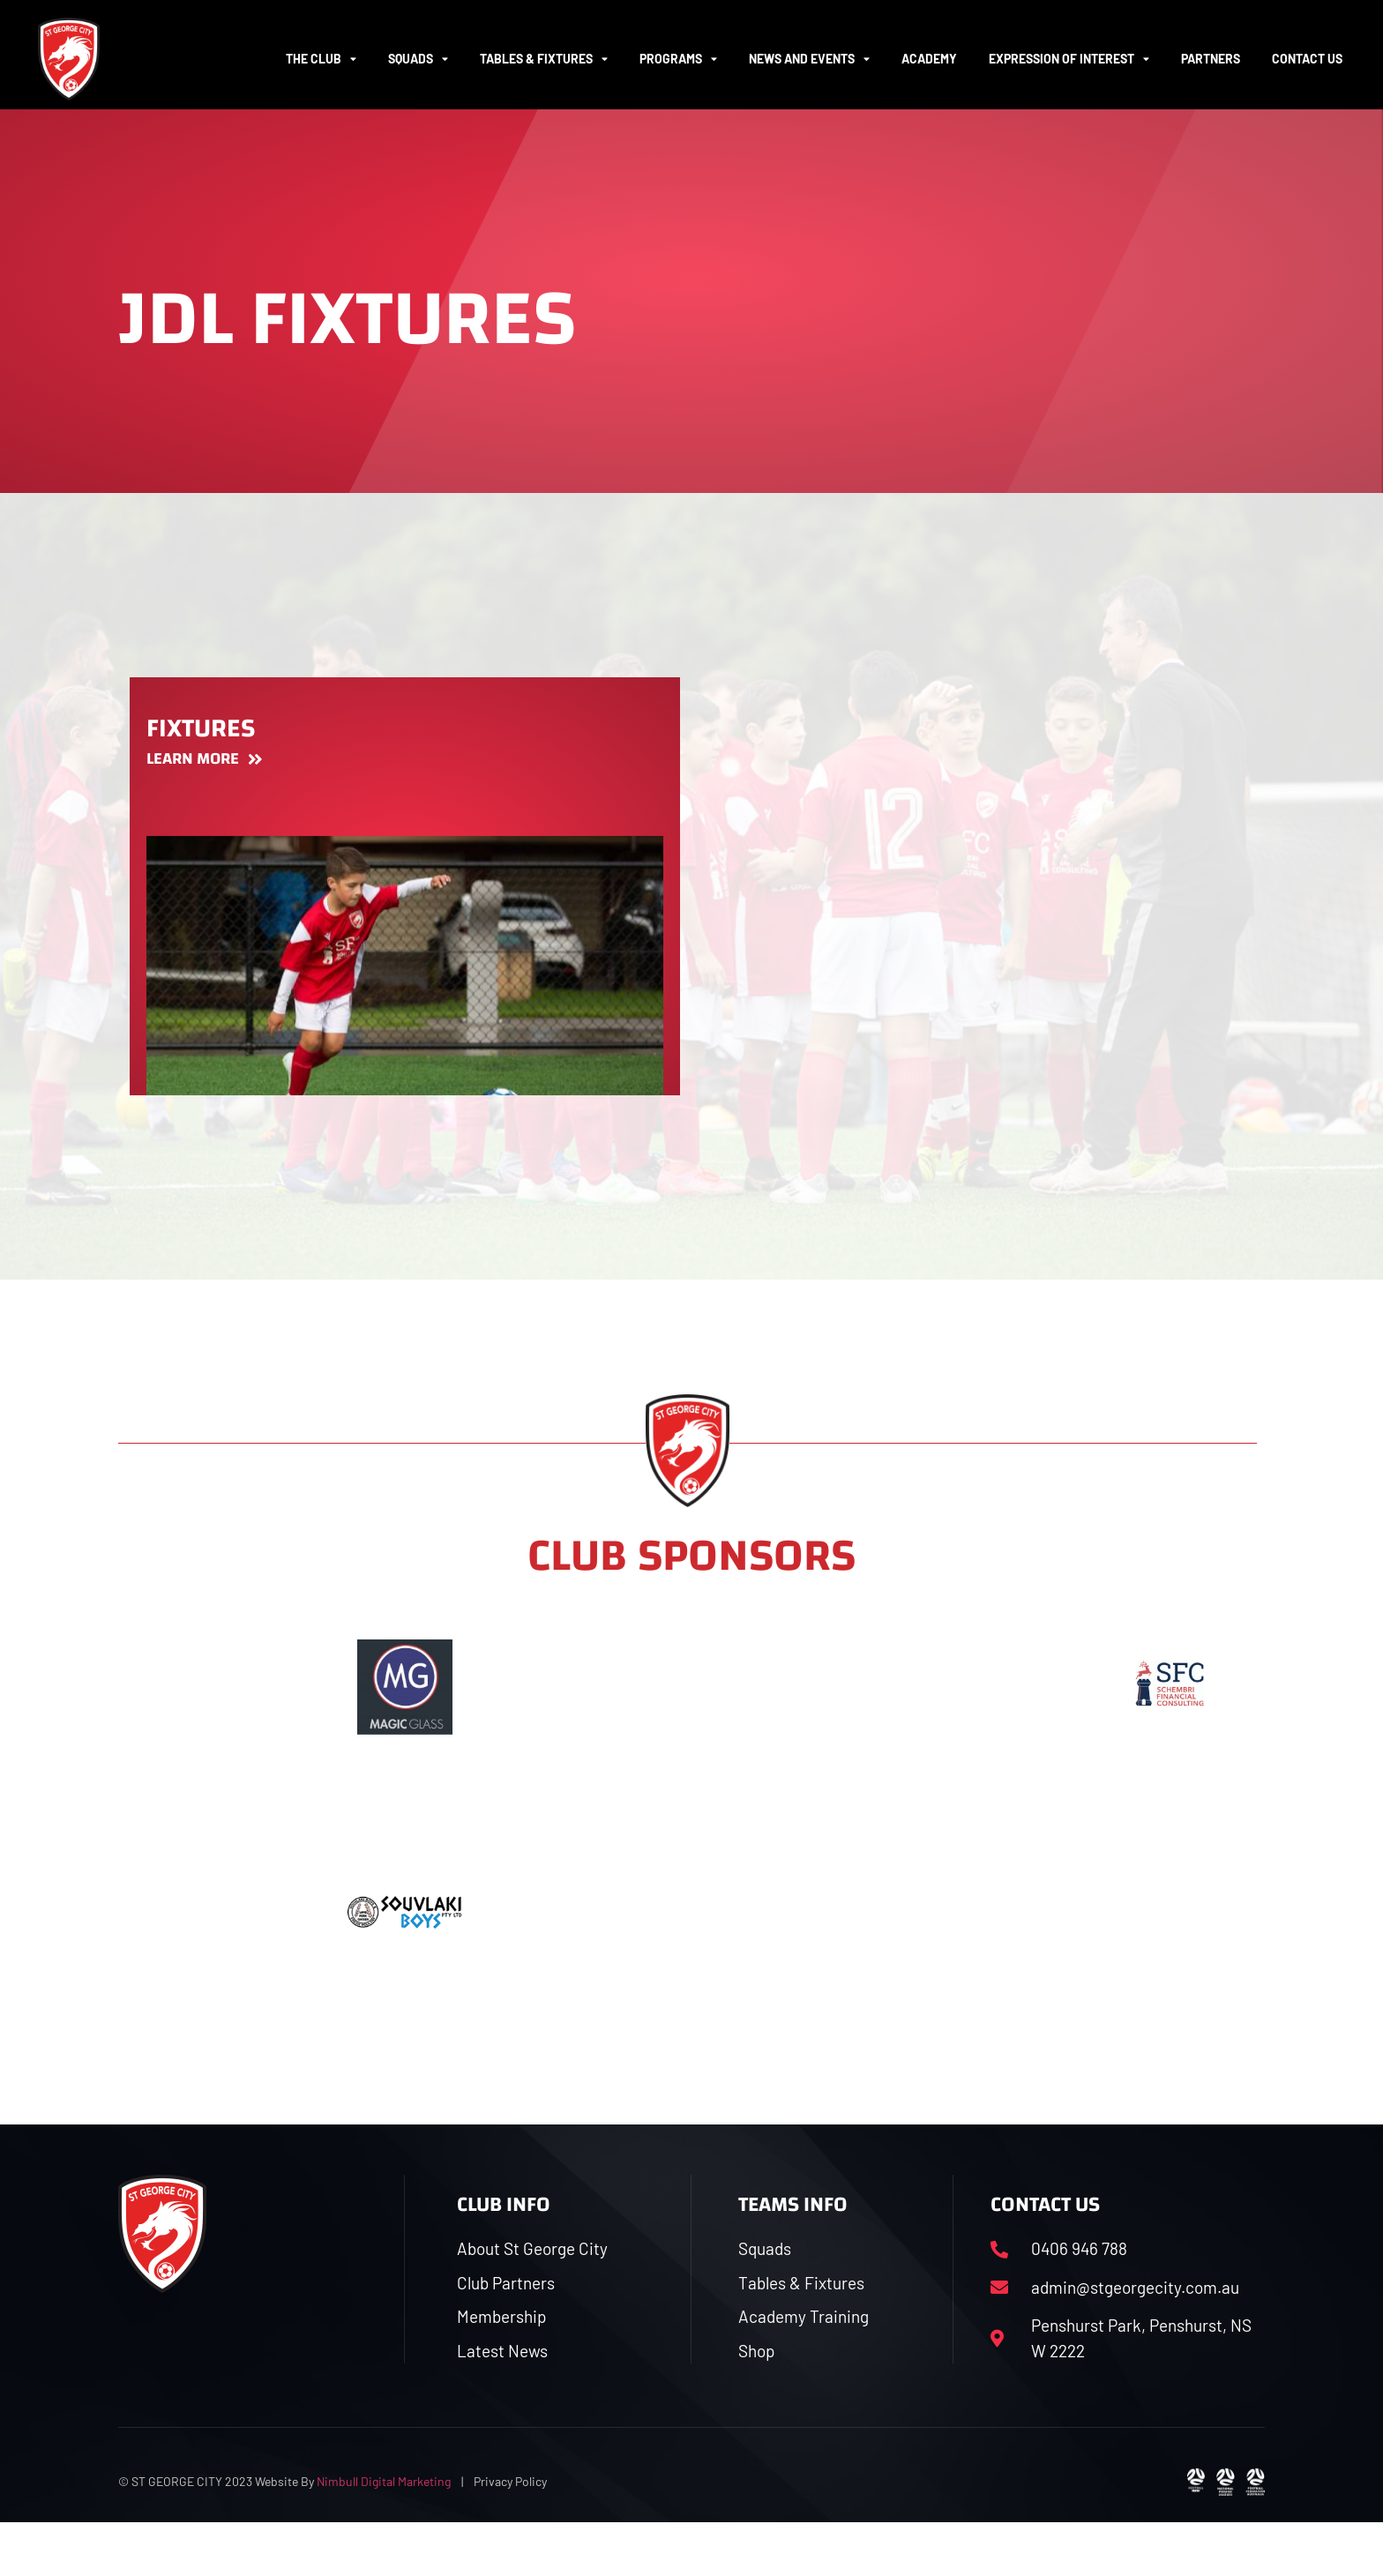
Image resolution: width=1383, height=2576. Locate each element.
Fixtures (200, 775)
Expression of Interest (1069, 58)
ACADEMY (929, 58)
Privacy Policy (510, 2535)
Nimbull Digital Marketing (384, 2535)
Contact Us (1307, 58)
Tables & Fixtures (544, 58)
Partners (1210, 58)
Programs (678, 58)
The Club (321, 58)
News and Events (809, 58)
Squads (418, 58)
